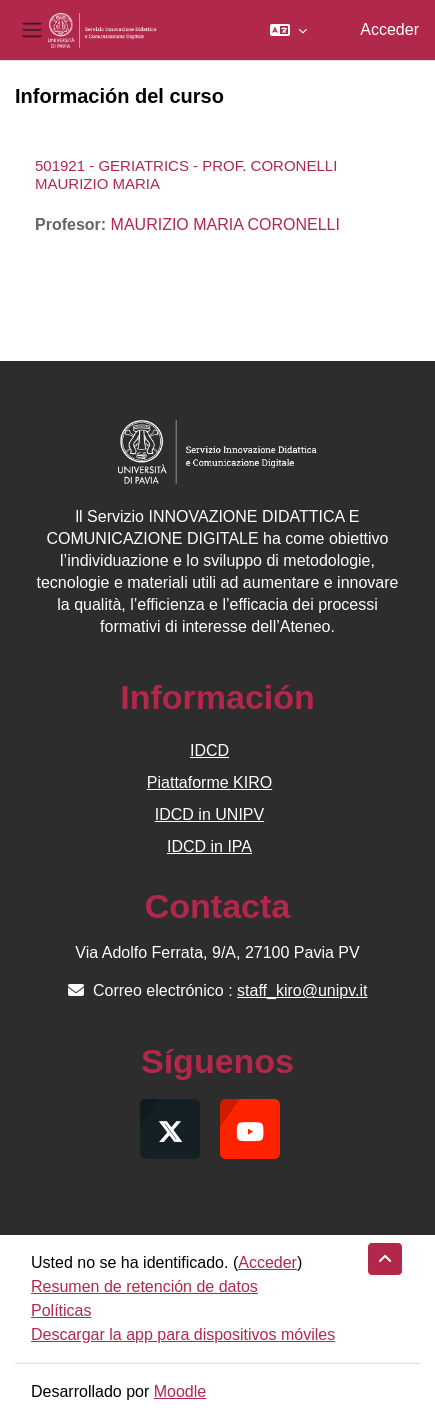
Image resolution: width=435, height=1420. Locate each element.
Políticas (61, 1310)
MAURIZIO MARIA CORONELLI (225, 224)
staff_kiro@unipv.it (302, 990)
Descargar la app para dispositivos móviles (183, 1334)
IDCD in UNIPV (209, 814)
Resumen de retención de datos (144, 1286)
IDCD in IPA (209, 846)
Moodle (180, 1391)
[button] (288, 30)
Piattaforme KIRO (209, 782)
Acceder (389, 29)
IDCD (209, 750)
